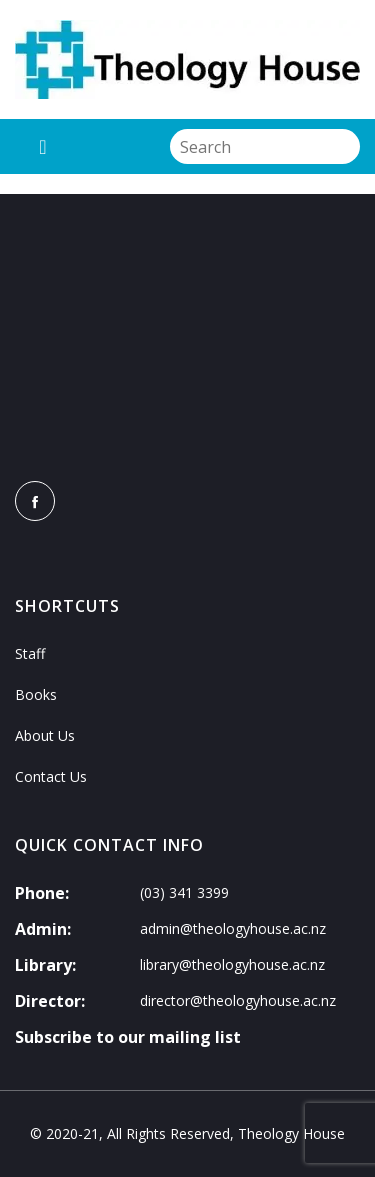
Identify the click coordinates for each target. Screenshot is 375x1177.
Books (36, 694)
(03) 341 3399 (184, 892)
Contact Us (51, 776)
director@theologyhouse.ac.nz (238, 1000)
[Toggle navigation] (43, 146)
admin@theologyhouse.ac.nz (233, 928)
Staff (30, 653)
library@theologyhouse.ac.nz (232, 964)
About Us (45, 735)
